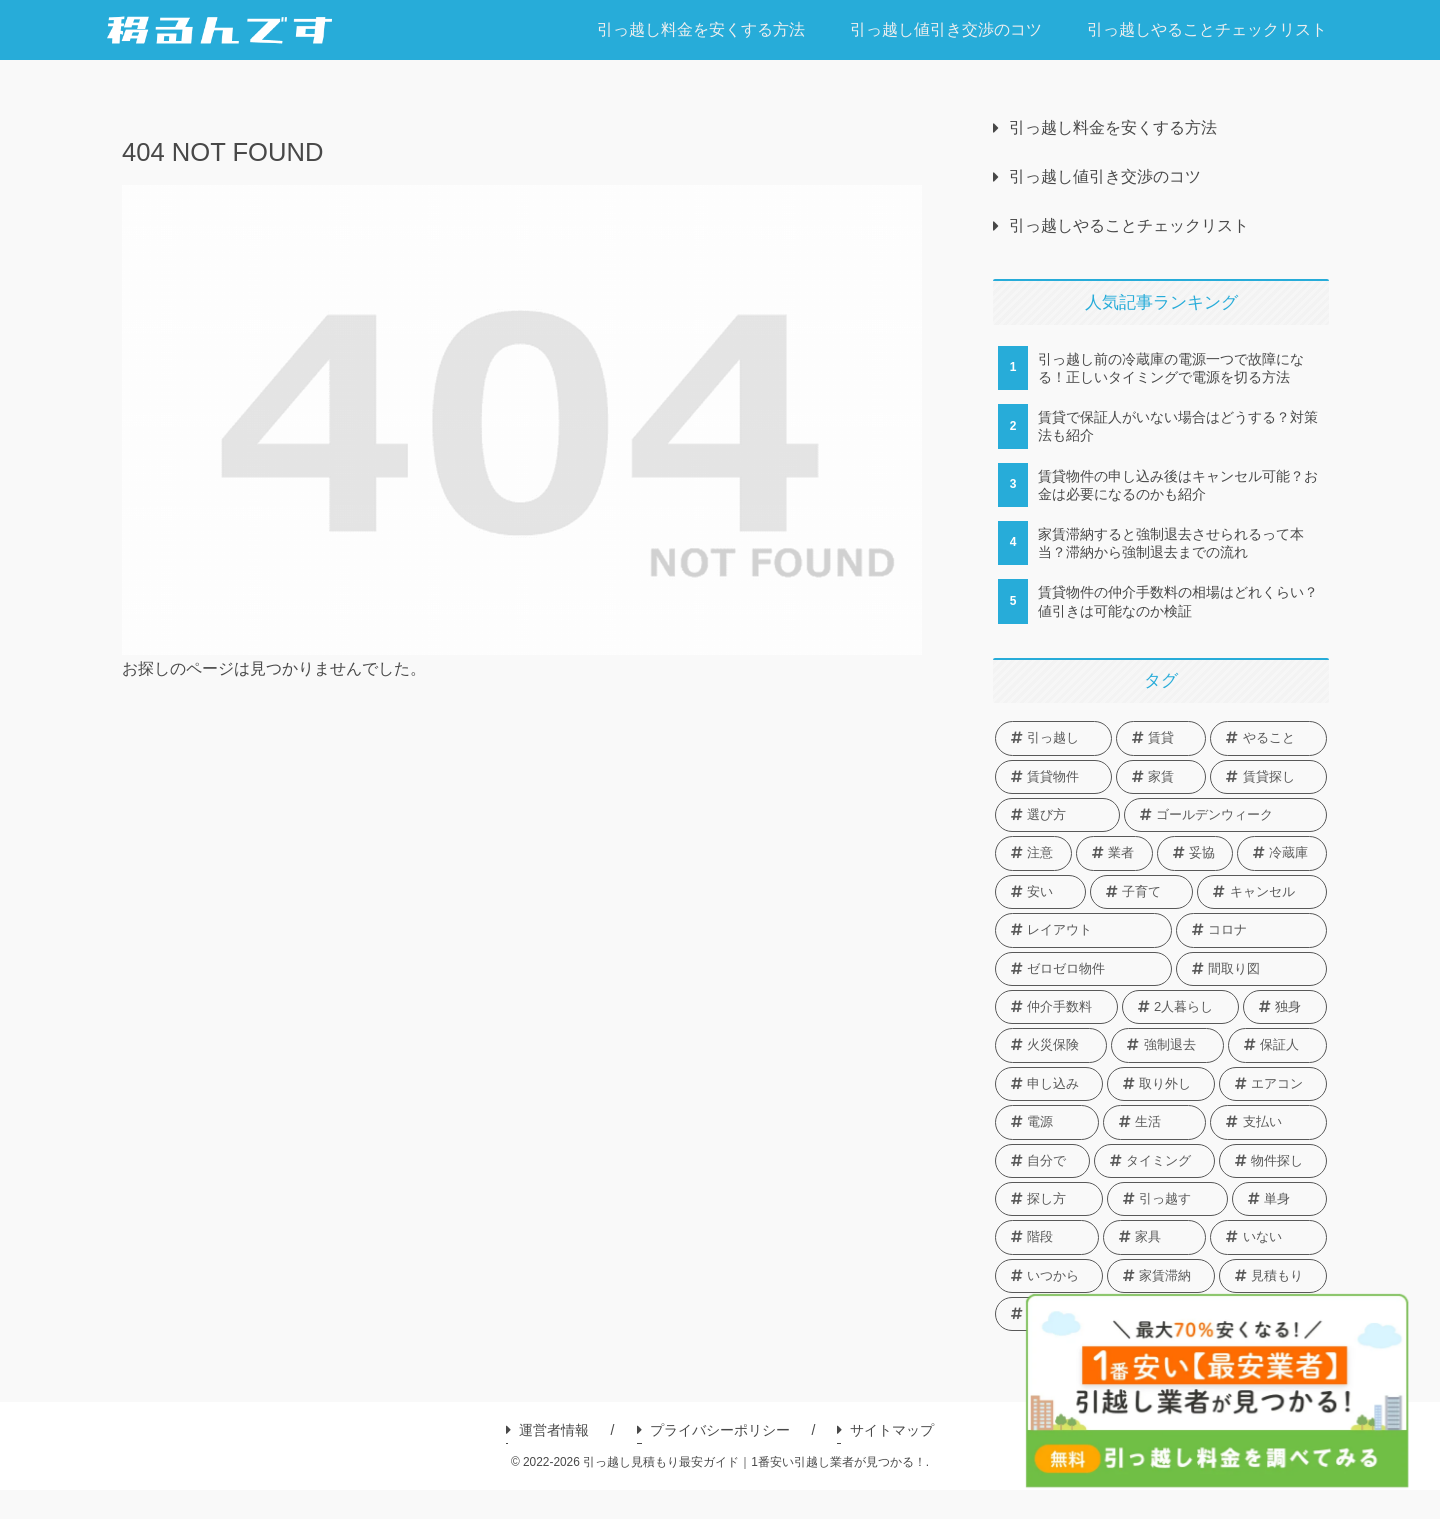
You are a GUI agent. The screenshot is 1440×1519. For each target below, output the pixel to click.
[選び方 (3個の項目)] (1057, 815)
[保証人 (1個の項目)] (1277, 1045)
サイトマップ (885, 1430)
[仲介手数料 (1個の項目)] (1056, 1007)
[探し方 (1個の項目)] (1049, 1199)
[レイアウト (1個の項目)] (1083, 930)
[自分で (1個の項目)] (1042, 1161)
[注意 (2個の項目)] (1033, 853)
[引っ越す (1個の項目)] (1167, 1199)
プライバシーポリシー (713, 1430)
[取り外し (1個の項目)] (1161, 1084)
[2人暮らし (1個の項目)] (1180, 1007)
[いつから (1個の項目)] (1049, 1276)
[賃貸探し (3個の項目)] (1268, 777)
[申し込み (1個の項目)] (1049, 1084)
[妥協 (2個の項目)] (1195, 853)
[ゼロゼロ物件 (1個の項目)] (1083, 969)
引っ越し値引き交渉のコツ (1105, 176)
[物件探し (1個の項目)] (1273, 1161)
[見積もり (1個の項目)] (1273, 1276)
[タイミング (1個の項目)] (1154, 1161)
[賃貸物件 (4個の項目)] (1053, 777)
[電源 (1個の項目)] (1047, 1122)
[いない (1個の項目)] (1268, 1237)
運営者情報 (547, 1430)
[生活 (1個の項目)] (1155, 1122)
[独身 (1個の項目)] (1285, 1007)
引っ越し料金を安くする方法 (1113, 127)
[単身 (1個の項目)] (1279, 1199)
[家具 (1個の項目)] (1155, 1237)
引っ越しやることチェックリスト (1129, 225)
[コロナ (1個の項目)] (1251, 930)
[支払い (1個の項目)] (1268, 1122)
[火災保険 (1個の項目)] (1051, 1045)
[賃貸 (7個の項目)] (1161, 738)
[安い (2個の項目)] (1040, 892)
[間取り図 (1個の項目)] (1251, 969)
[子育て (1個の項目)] (1142, 892)
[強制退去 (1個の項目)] (1167, 1045)
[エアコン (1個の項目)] (1273, 1084)
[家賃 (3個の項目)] (1161, 777)
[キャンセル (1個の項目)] (1262, 892)
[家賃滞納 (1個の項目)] (1161, 1276)
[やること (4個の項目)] (1268, 738)
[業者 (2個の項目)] (1114, 853)
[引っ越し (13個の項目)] (1053, 738)
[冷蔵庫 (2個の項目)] (1282, 853)
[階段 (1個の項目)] (1047, 1237)
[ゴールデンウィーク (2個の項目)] (1225, 815)
